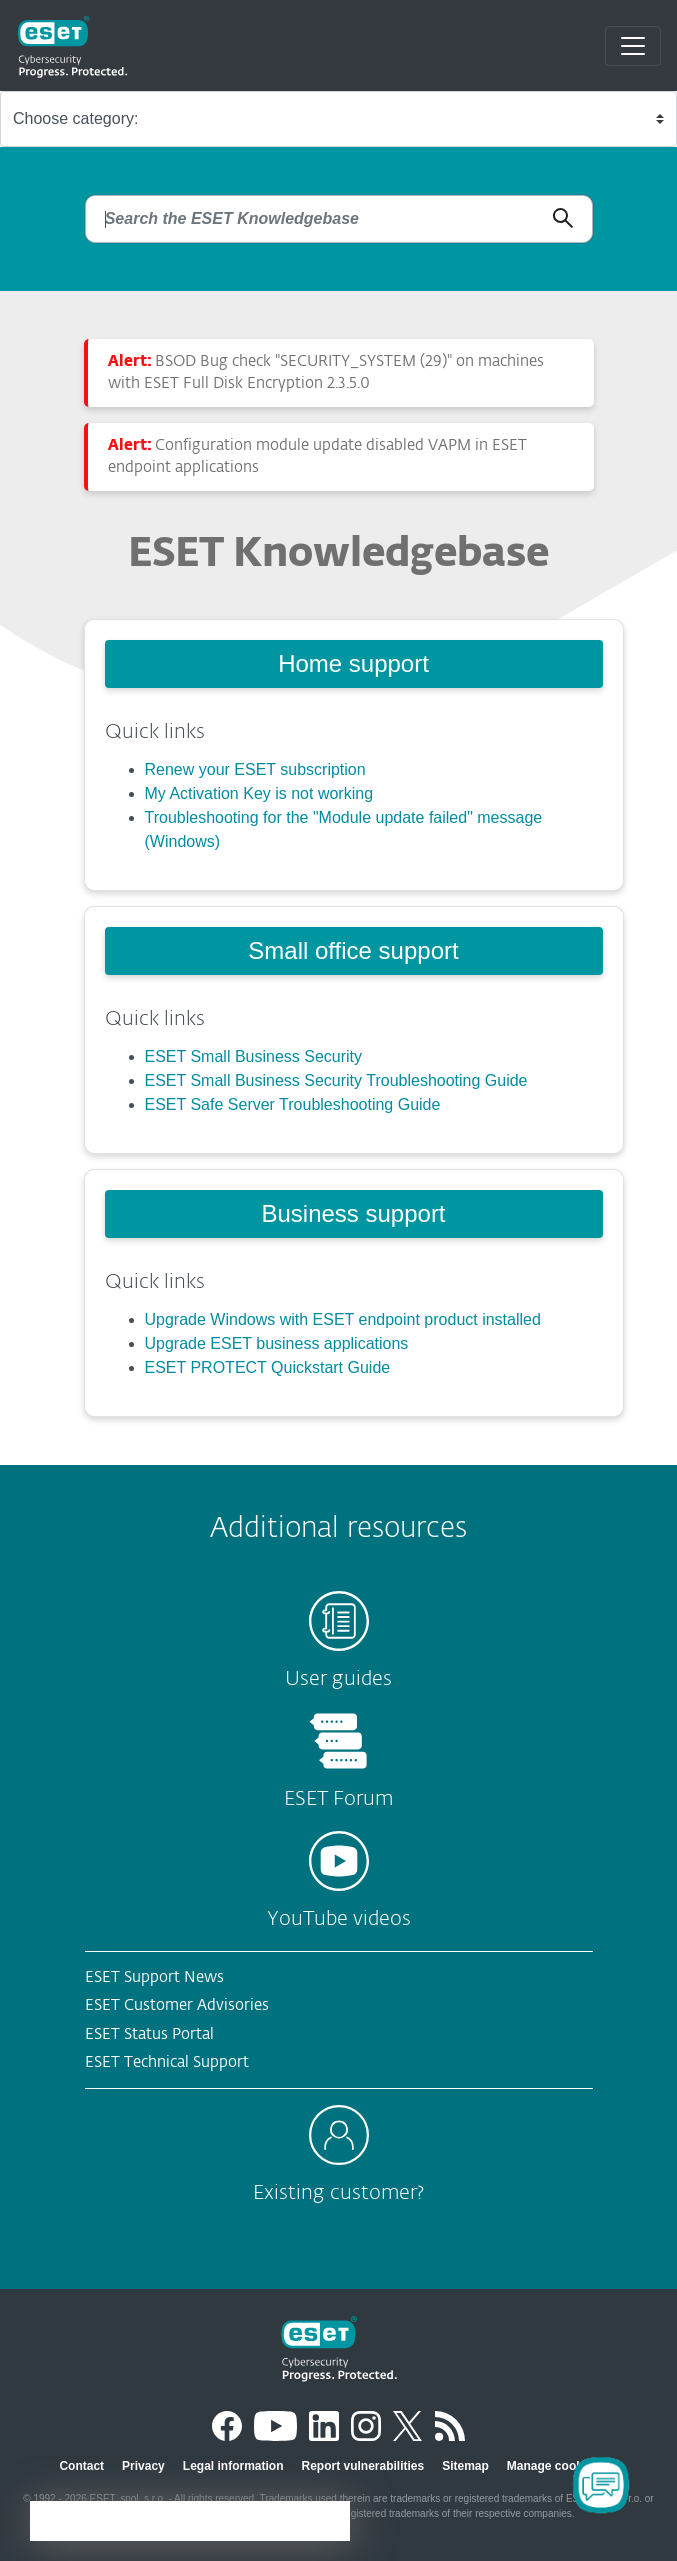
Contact (81, 2466)
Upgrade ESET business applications (277, 1343)
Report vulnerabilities (362, 2466)
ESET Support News (154, 1977)
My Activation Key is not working (259, 793)
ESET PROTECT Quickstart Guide (268, 1367)
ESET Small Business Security (254, 1056)
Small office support (353, 950)
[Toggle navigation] (633, 46)
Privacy (143, 2466)
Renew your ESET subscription (255, 769)
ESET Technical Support (167, 2062)
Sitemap (465, 2466)
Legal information (233, 2466)
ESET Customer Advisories (177, 2005)
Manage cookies (553, 2466)
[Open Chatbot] (601, 2485)
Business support (353, 1213)
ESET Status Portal (149, 2034)
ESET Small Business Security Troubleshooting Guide (336, 1080)
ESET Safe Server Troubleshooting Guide (293, 1104)
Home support (353, 663)
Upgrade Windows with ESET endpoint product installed (343, 1319)
